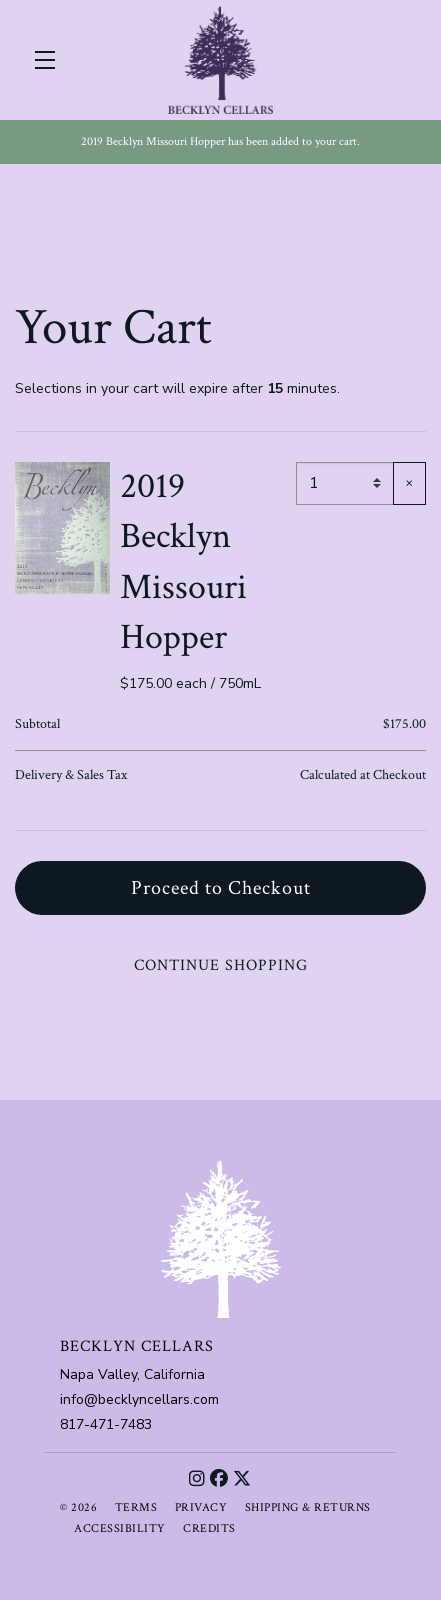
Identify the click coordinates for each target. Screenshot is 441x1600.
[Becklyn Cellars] (220, 1239)
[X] (242, 1479)
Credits (209, 1528)
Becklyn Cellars (220, 60)
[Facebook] (219, 1479)
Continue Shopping (221, 965)
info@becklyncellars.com (139, 1399)
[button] (50, 60)
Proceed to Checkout (221, 888)
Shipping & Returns (308, 1507)
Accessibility (120, 1528)
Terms (136, 1507)
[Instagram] (197, 1479)
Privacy (201, 1507)
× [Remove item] (409, 482)
